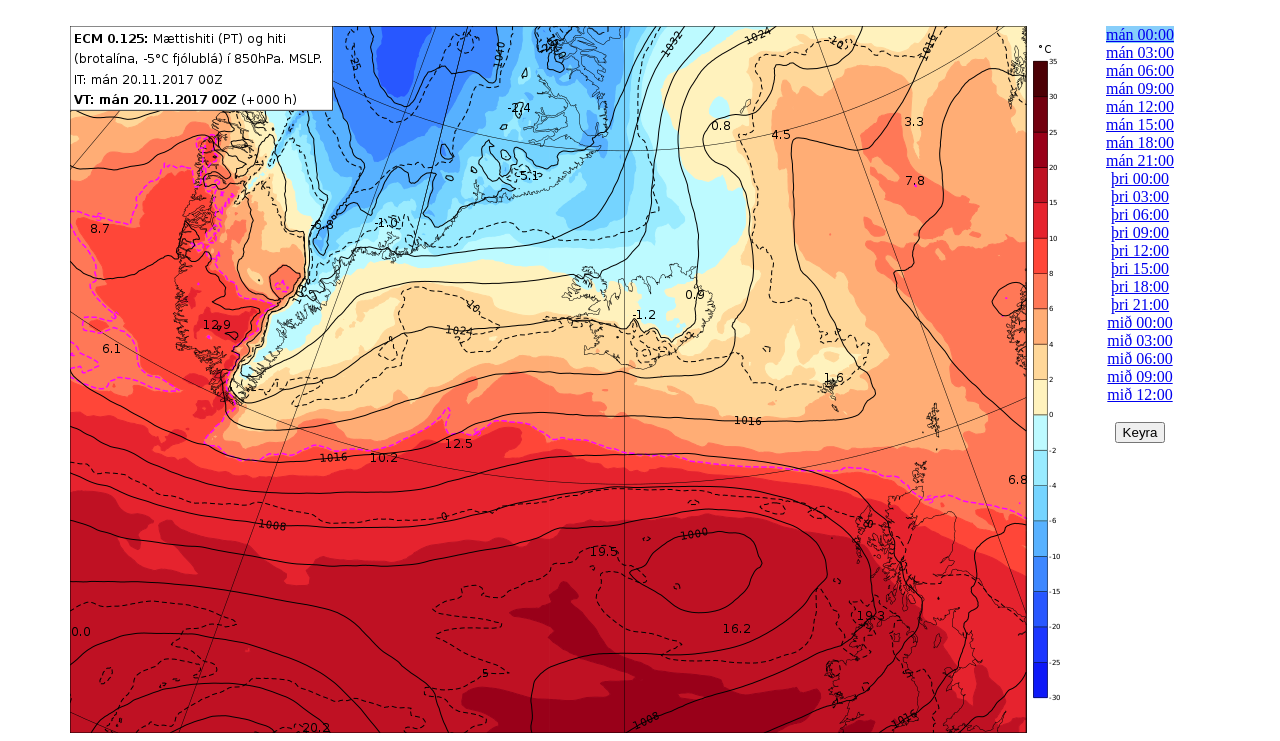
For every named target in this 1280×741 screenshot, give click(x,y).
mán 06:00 (1140, 70)
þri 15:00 (1140, 268)
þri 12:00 (1140, 250)
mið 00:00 (1139, 322)
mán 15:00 (1140, 124)
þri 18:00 (1140, 286)
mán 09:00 (1140, 88)
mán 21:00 (1140, 160)
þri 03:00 (1140, 196)
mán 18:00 (1140, 142)
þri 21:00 (1140, 304)
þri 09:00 (1140, 232)
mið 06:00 (1139, 358)
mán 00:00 (1140, 34)
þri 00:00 (1140, 178)
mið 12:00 (1139, 394)
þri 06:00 (1140, 214)
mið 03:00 (1139, 340)
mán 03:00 (1140, 52)
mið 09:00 (1139, 376)
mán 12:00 (1140, 106)
